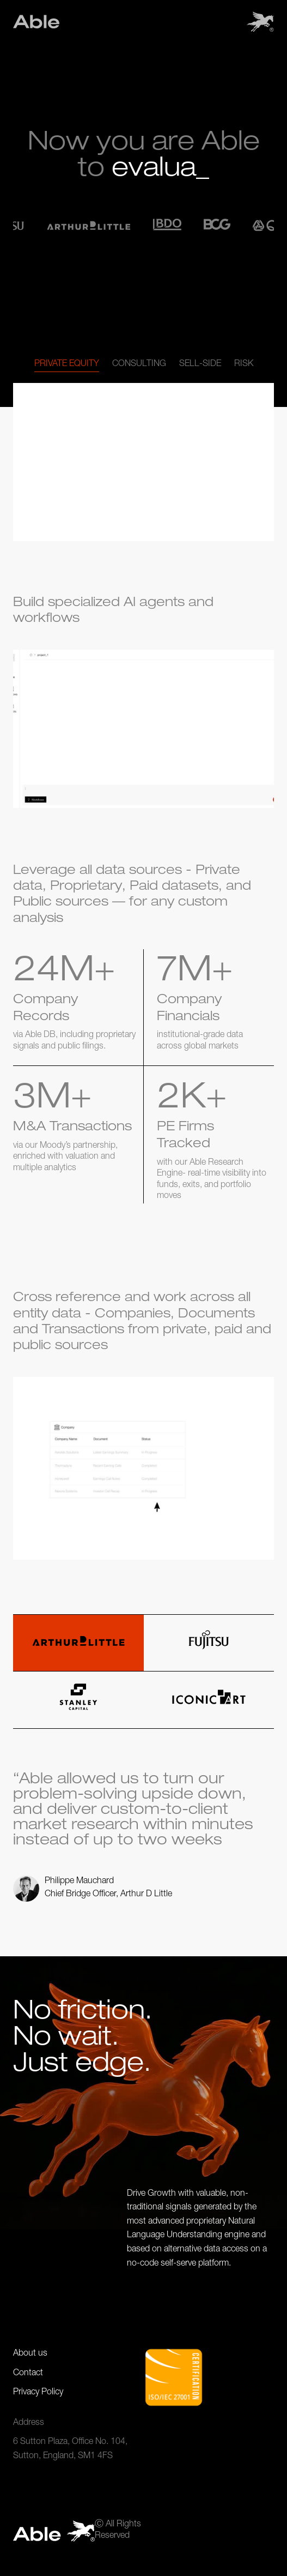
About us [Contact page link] (30, 2354)
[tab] (66, 365)
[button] (260, 22)
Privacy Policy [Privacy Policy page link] (38, 2392)
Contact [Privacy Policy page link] (28, 2373)
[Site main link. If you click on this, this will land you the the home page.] (36, 21)
